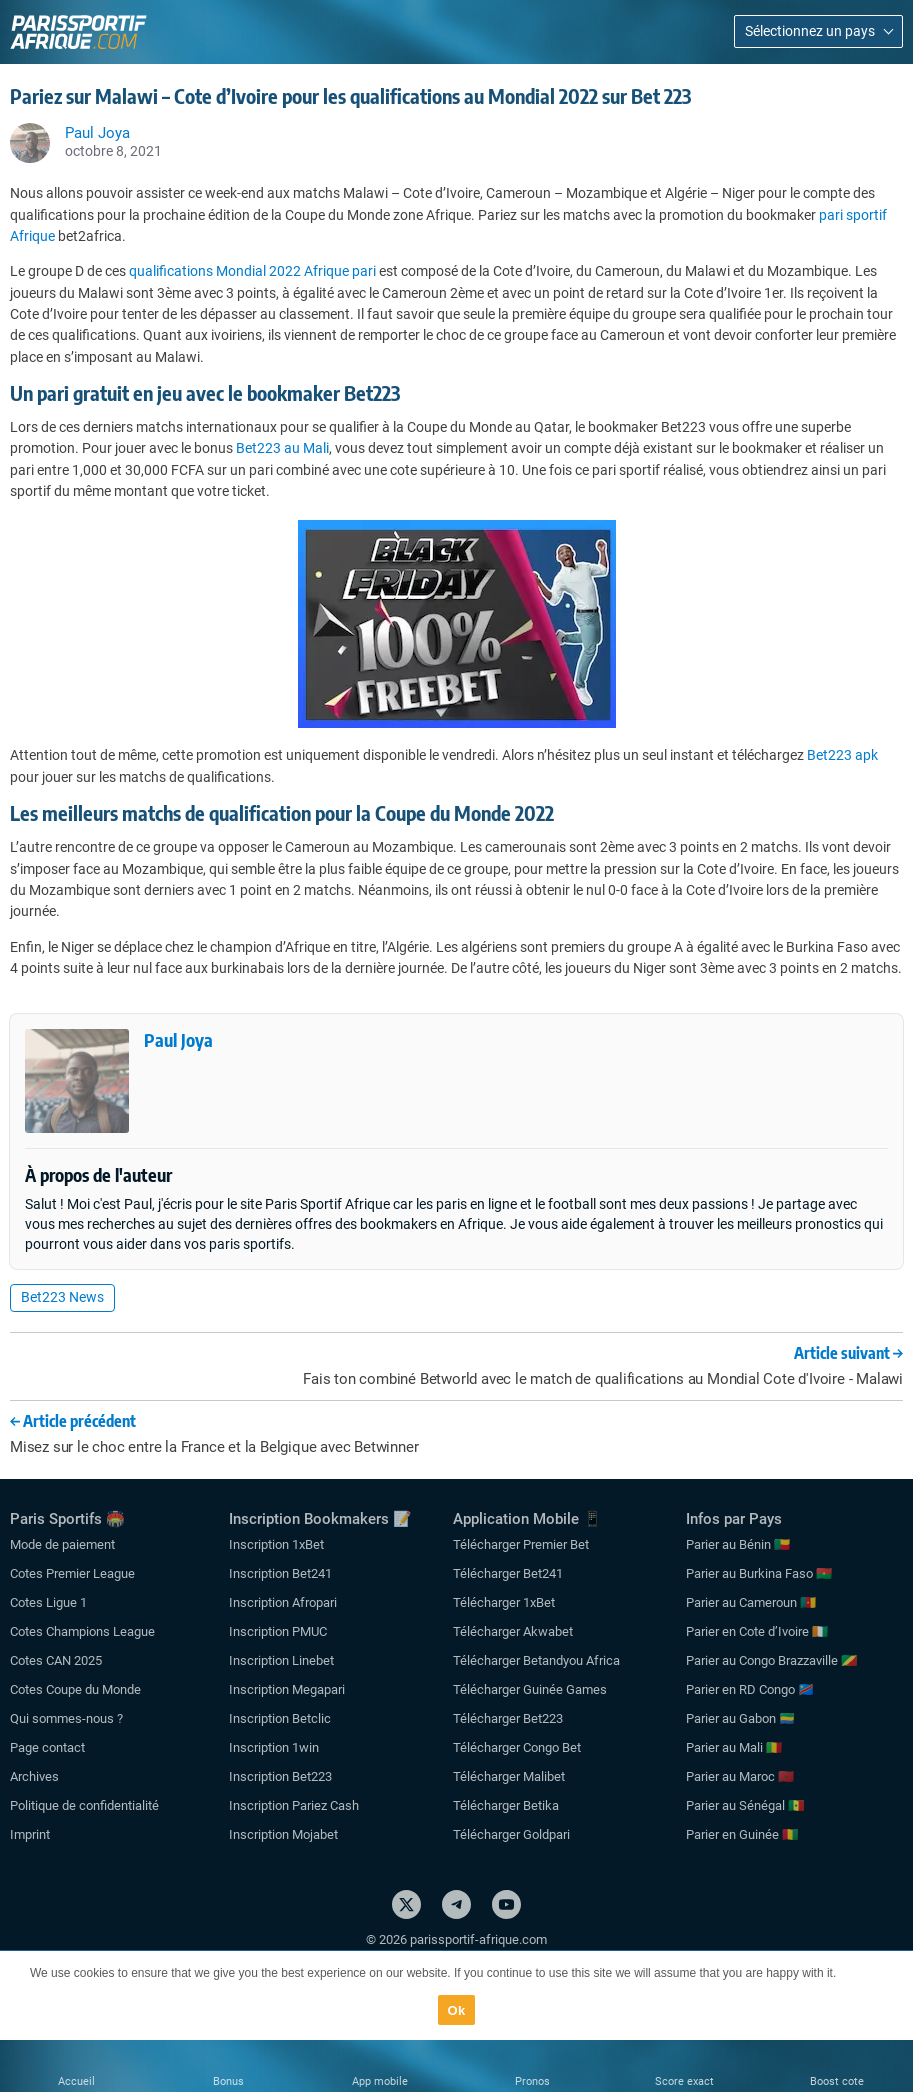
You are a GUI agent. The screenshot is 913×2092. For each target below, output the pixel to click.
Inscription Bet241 (280, 1573)
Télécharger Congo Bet (517, 1747)
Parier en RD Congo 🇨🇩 (750, 1689)
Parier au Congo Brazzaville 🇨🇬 (771, 1660)
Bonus (228, 2081)
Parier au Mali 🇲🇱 (734, 1747)
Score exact (684, 2081)
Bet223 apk (842, 755)
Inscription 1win (274, 1747)
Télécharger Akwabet (513, 1631)
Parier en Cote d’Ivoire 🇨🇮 (757, 1631)
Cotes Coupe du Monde (75, 1689)
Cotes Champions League (82, 1631)
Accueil (76, 2081)
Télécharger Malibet (509, 1776)
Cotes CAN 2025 (56, 1660)
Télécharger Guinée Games (530, 1689)
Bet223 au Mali (282, 448)
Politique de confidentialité (84, 1805)
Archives (34, 1776)
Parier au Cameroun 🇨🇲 (751, 1602)
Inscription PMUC (278, 1631)
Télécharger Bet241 (508, 1573)
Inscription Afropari (283, 1602)
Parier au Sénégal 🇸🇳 (745, 1805)
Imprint (30, 1834)
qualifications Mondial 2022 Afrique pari (252, 271)
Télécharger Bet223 (508, 1718)
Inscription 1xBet (276, 1544)
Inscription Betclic (280, 1718)
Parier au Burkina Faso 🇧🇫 (759, 1573)
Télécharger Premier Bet (521, 1544)
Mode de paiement (62, 1544)
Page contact (47, 1747)
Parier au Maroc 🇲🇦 (740, 1776)
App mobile (380, 2081)
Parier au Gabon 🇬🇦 (740, 1718)
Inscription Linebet (281, 1660)
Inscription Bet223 (280, 1776)
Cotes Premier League (72, 1573)
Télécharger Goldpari (511, 1834)
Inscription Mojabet (283, 1834)
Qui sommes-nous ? (66, 1718)
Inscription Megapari (287, 1689)
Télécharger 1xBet (504, 1602)
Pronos (532, 2081)
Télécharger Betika (506, 1805)
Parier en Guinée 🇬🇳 (742, 1834)
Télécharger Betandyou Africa (536, 1660)
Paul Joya (178, 1039)
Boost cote (837, 2081)
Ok (457, 2010)
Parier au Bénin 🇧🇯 (738, 1544)
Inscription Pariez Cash (294, 1805)
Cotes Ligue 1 (48, 1602)
